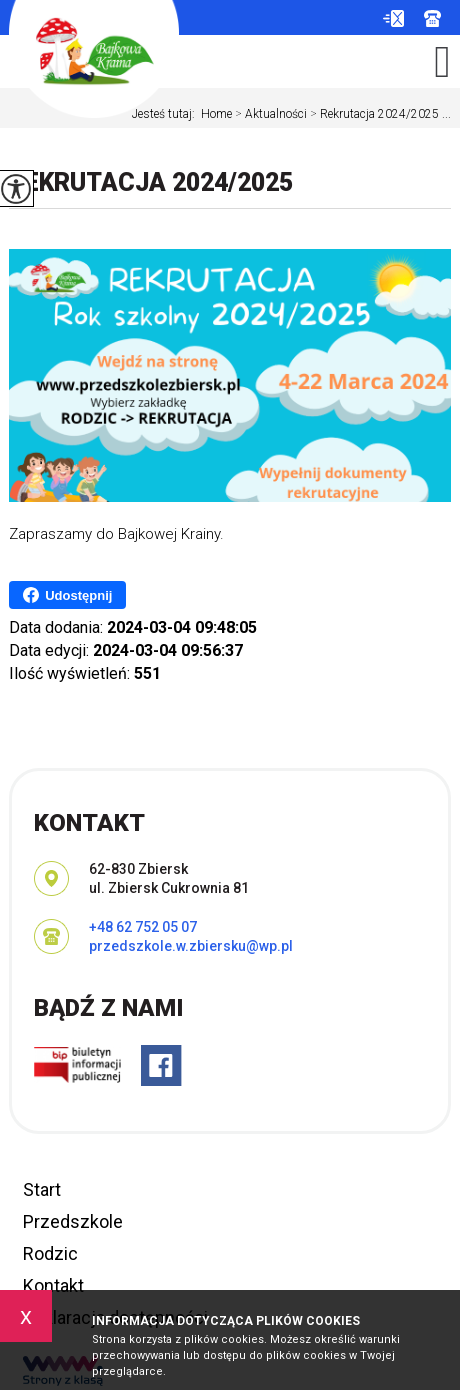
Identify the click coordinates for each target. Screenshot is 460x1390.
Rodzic (50, 1253)
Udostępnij (67, 595)
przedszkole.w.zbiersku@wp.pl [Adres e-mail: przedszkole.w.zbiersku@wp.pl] (191, 946)
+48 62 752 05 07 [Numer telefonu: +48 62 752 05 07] (143, 927)
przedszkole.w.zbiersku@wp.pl (393, 18)
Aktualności (269, 114)
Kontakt (53, 1285)
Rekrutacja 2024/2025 (151, 182)
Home (216, 114)
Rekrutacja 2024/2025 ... (379, 114)
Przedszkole (73, 1221)
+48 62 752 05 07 (432, 18)
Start (42, 1189)
